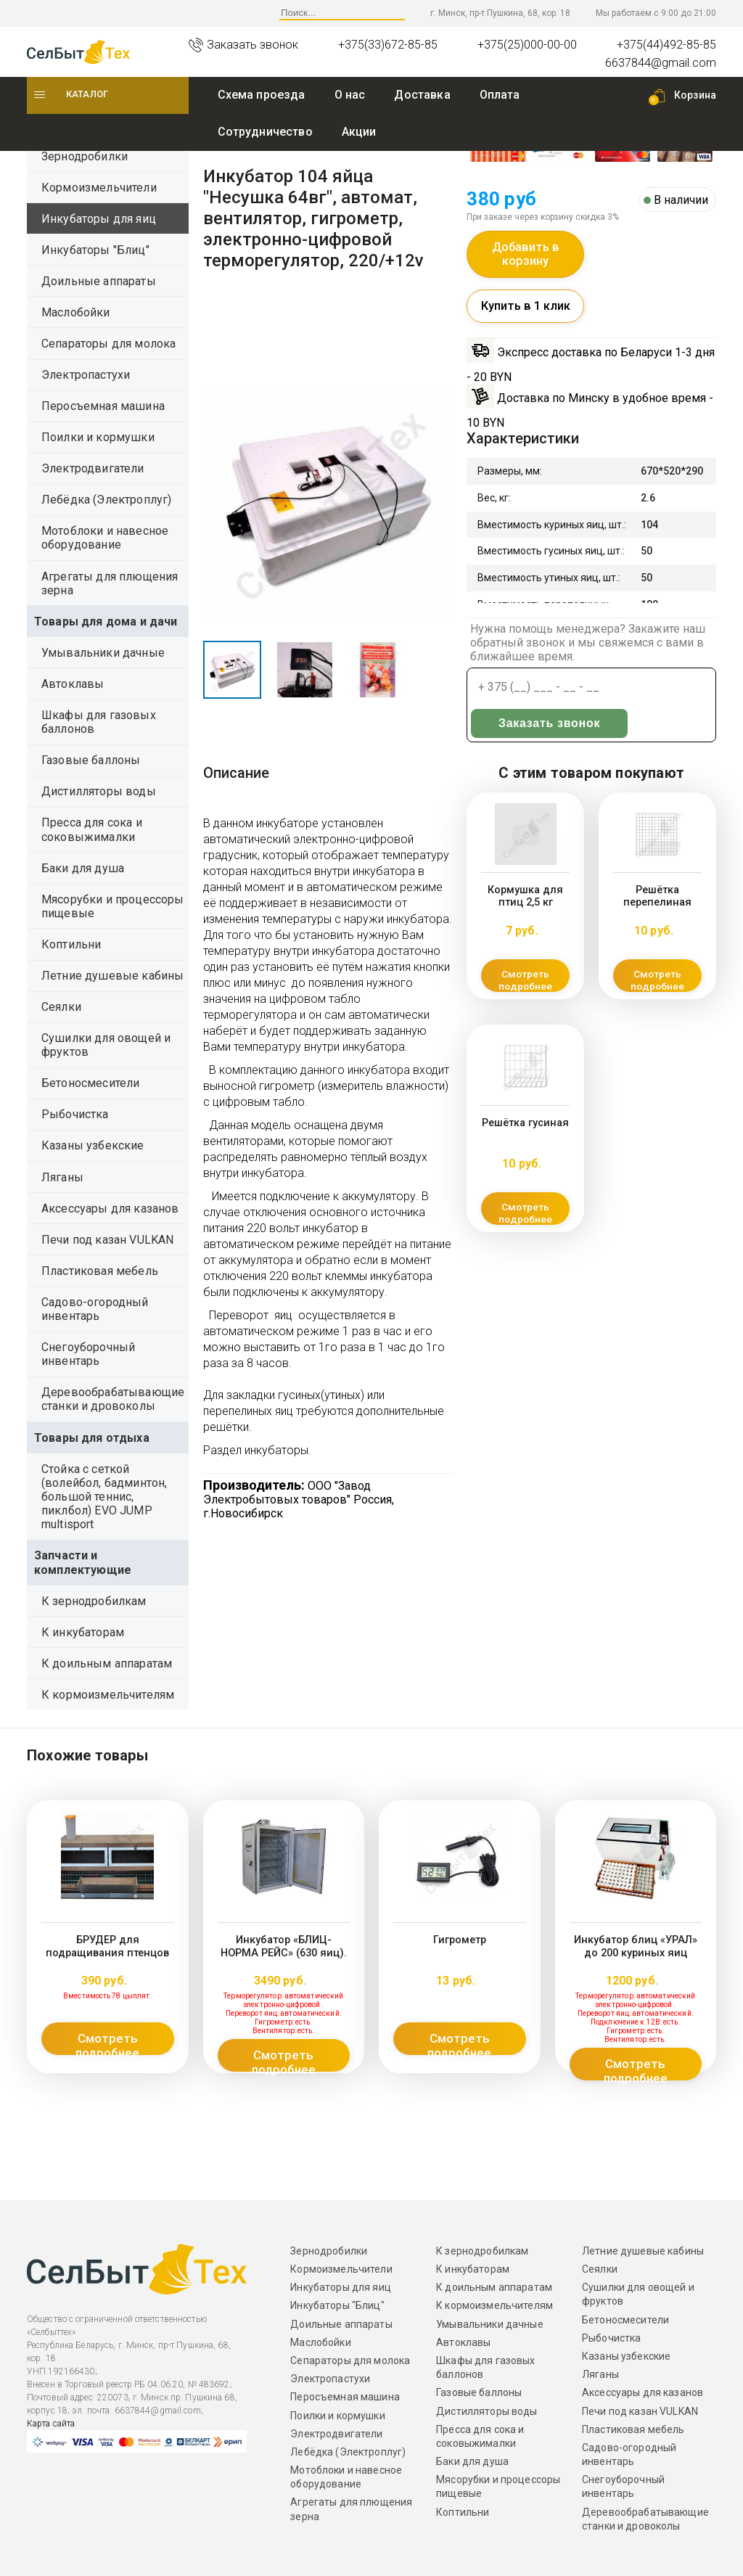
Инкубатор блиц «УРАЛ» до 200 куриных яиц (635, 1944)
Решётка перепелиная (658, 907)
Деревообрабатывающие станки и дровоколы (112, 1399)
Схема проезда (261, 95)
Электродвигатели (92, 468)
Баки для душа (82, 868)
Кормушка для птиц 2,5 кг (525, 907)
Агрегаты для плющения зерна (109, 583)
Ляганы (62, 1177)
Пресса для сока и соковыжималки (91, 829)
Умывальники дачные (103, 653)
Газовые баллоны (90, 760)
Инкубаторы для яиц (98, 219)
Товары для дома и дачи (106, 621)
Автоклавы (72, 684)
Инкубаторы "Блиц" (95, 250)
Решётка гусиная (525, 1135)
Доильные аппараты (98, 281)
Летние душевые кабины (112, 976)
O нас (350, 95)
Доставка (422, 95)
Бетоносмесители (90, 1083)
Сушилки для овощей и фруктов (106, 1045)
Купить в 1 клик (525, 318)
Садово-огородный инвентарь (95, 1309)
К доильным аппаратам (106, 1663)
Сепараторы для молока (108, 343)
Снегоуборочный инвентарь (88, 1354)
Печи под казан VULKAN (107, 1240)
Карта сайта (51, 2424)
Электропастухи (85, 375)
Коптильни (71, 944)
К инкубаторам (82, 1632)
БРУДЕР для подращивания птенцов (107, 1944)
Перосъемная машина (103, 406)
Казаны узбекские (92, 1145)
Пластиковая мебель (99, 1271)
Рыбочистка (75, 1114)
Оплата (500, 95)
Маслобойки (75, 312)
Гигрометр (459, 1939)
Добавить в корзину (525, 261)
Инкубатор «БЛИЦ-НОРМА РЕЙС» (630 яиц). (283, 1944)
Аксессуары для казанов (110, 1208)
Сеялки (61, 1007)
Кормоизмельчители (99, 187)
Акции (359, 132)
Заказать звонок (519, 736)
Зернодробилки (84, 156)
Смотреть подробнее (525, 992)
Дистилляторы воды (98, 791)
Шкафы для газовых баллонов (98, 722)
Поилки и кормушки (98, 437)
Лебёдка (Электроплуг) (106, 499)
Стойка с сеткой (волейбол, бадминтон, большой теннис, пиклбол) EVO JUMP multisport (104, 1497)
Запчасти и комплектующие (82, 1562)
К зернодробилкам (94, 1601)
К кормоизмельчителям (107, 1695)
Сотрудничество (265, 132)
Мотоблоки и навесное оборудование (104, 537)
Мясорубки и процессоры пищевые (112, 906)
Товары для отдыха (91, 1438)
